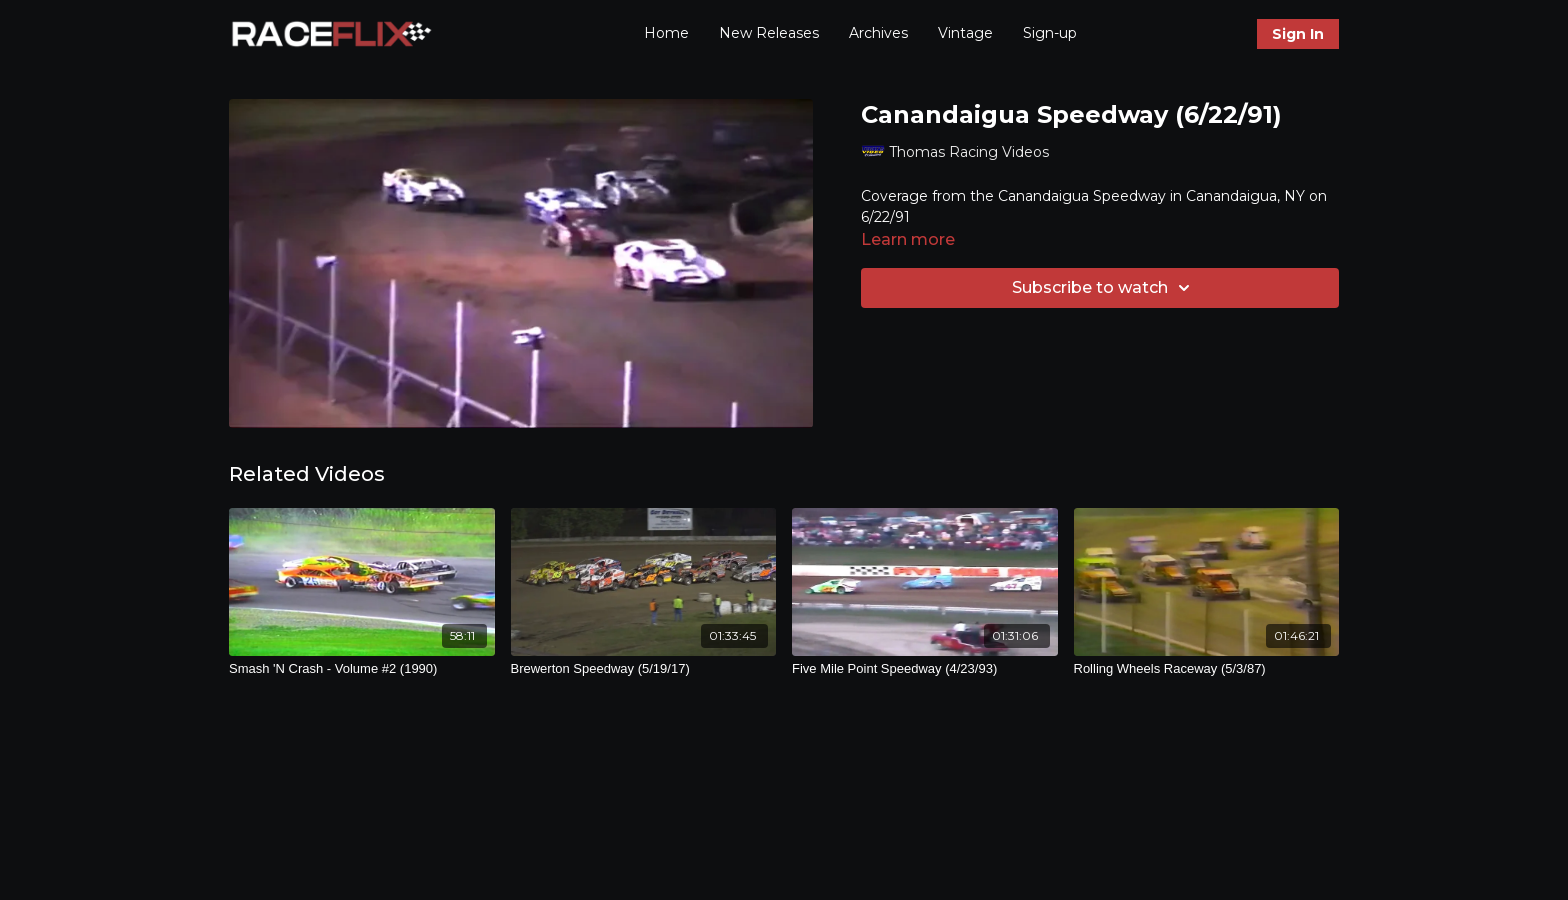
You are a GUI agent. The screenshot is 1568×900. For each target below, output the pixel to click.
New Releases (769, 33)
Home (666, 33)
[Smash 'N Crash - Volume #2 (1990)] (362, 669)
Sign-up (1050, 33)
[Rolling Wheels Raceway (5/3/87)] (1207, 669)
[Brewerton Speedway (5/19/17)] (644, 669)
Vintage (965, 33)
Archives (878, 33)
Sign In (1298, 34)
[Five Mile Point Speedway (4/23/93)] (925, 669)
